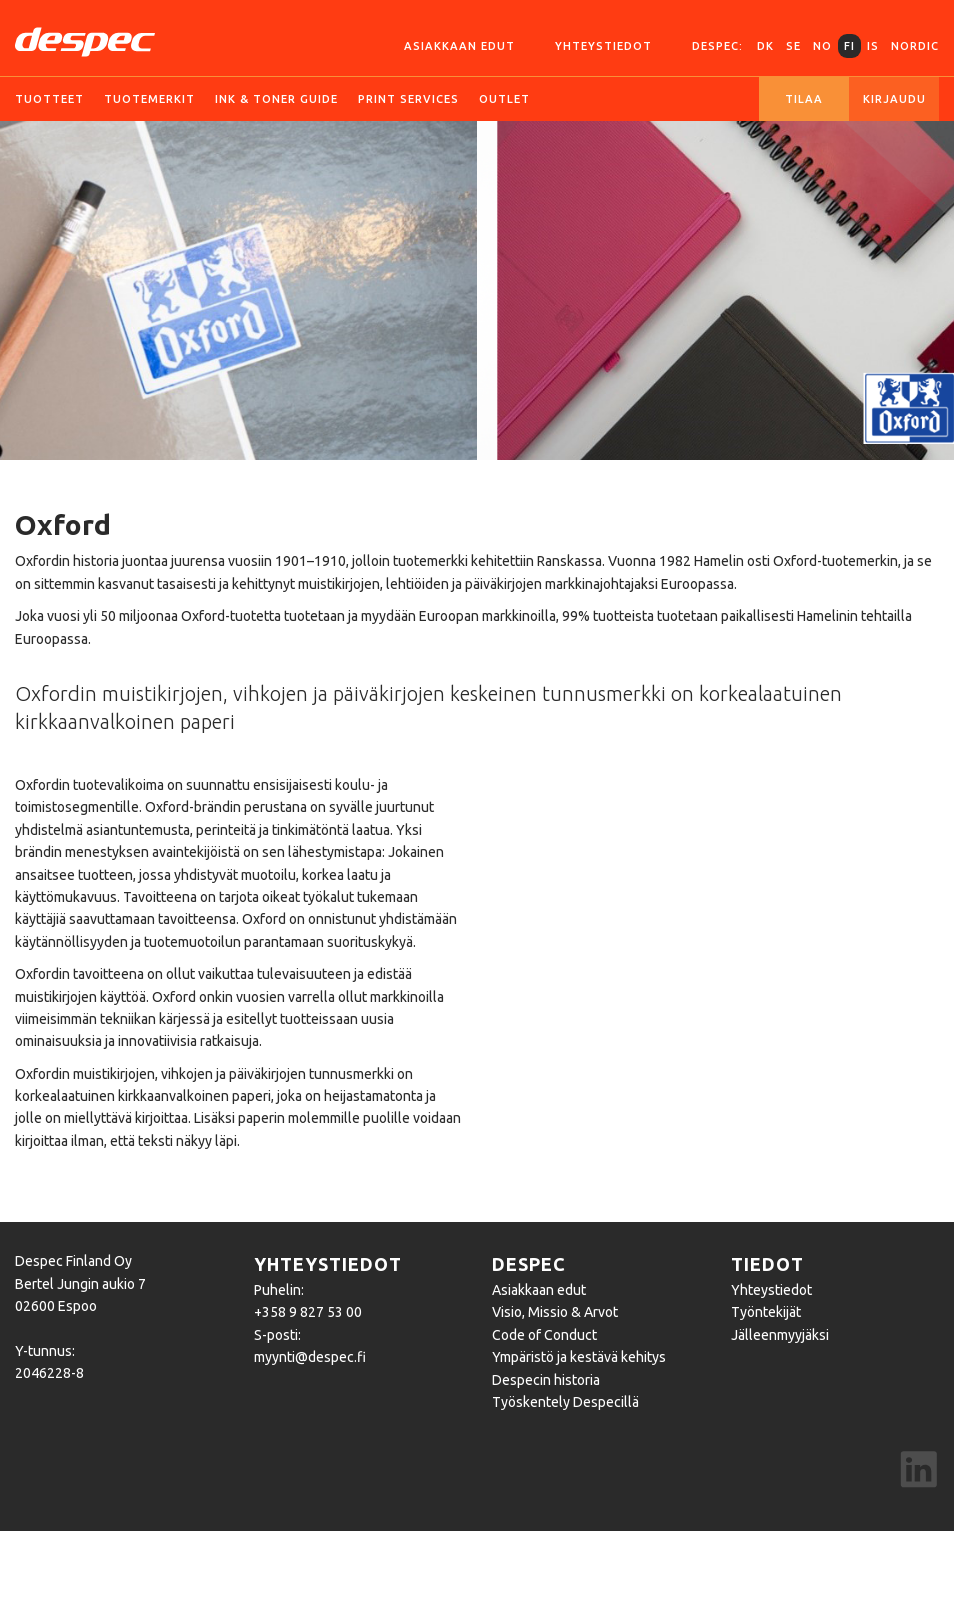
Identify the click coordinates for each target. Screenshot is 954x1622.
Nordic (915, 46)
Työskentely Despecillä (565, 1402)
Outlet (504, 99)
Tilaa (804, 99)
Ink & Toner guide (276, 99)
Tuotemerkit (149, 99)
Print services (408, 99)
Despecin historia (546, 1380)
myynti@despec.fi (310, 1357)
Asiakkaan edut (459, 46)
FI (849, 46)
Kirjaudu (894, 99)
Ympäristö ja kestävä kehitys (579, 1357)
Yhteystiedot (603, 46)
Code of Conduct (544, 1335)
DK (765, 46)
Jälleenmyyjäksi (780, 1335)
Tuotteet (49, 99)
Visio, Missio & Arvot (555, 1312)
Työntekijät (766, 1312)
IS (873, 46)
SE (793, 46)
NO (822, 46)
